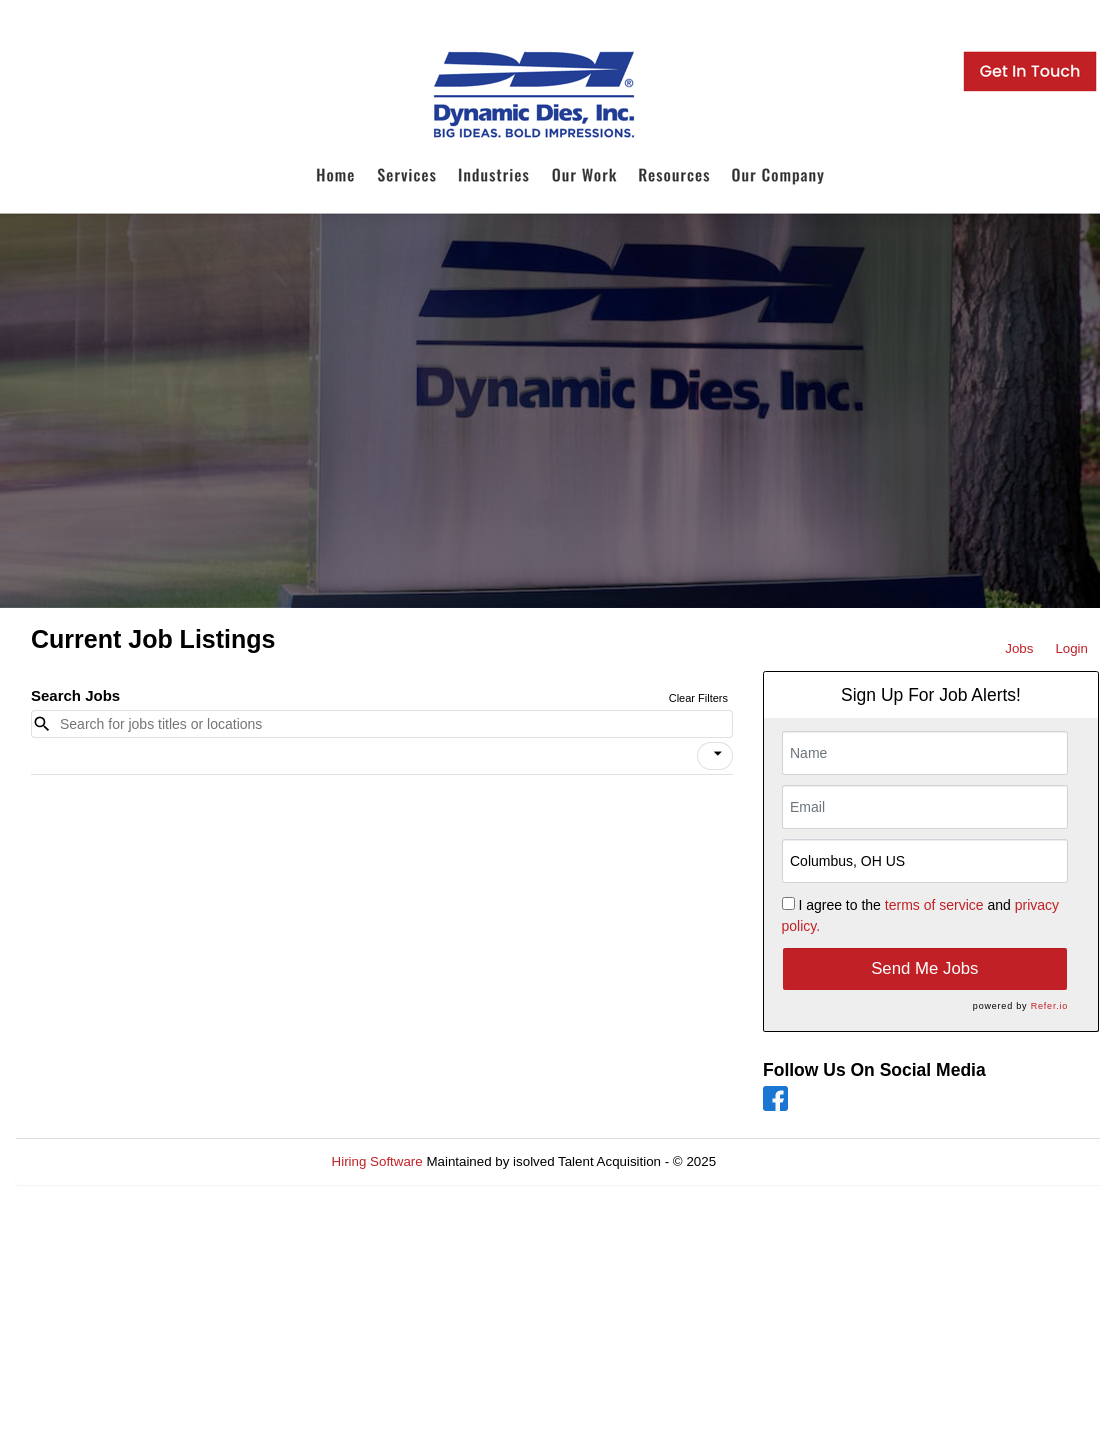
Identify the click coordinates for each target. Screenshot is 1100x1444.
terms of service (934, 905)
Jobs (1019, 648)
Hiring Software (377, 1161)
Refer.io (1049, 1006)
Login (1071, 648)
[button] (715, 756)
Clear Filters (698, 698)
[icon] (718, 754)
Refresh (775, 1161)
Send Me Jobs (924, 968)
